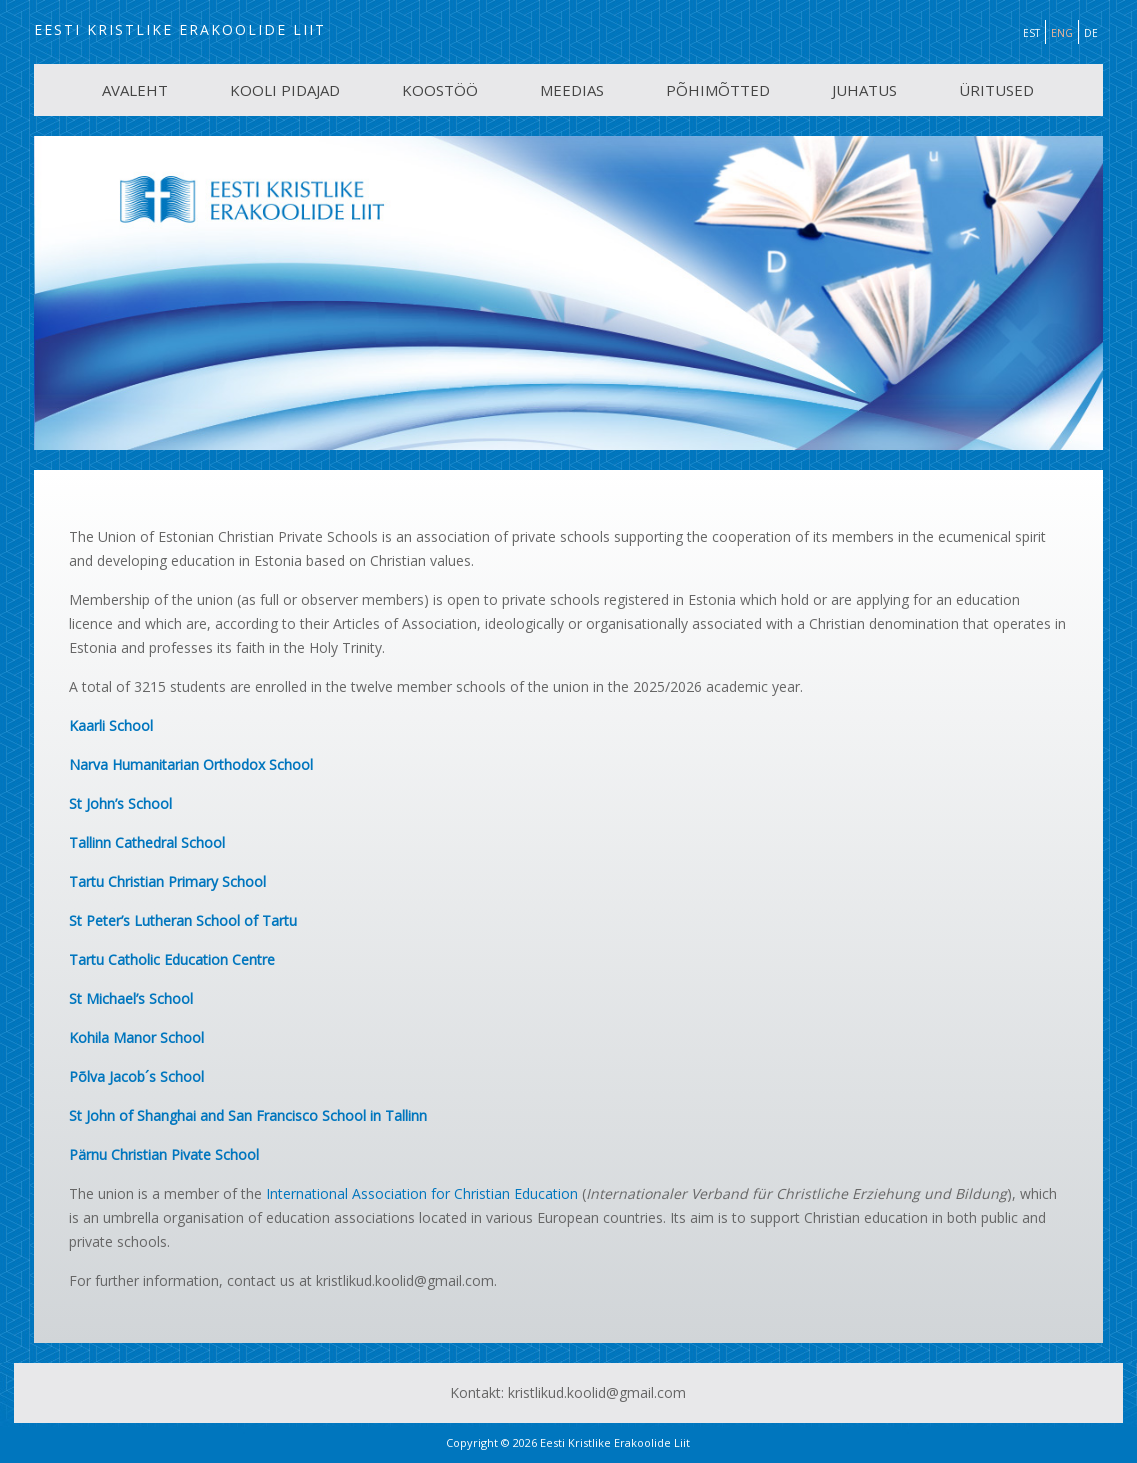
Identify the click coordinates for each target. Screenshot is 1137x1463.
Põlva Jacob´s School (136, 1076)
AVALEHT (135, 90)
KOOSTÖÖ (440, 90)
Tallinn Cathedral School (147, 842)
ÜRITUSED (996, 90)
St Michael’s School (131, 998)
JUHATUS (864, 90)
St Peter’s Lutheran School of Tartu (183, 920)
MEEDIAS (572, 90)
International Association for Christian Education (422, 1193)
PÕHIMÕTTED (718, 90)
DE (1091, 33)
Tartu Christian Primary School (167, 881)
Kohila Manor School (136, 1037)
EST (1031, 33)
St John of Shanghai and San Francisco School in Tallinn (248, 1115)
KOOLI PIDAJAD (285, 90)
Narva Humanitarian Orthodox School (191, 764)
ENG (1062, 33)
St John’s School (120, 803)
